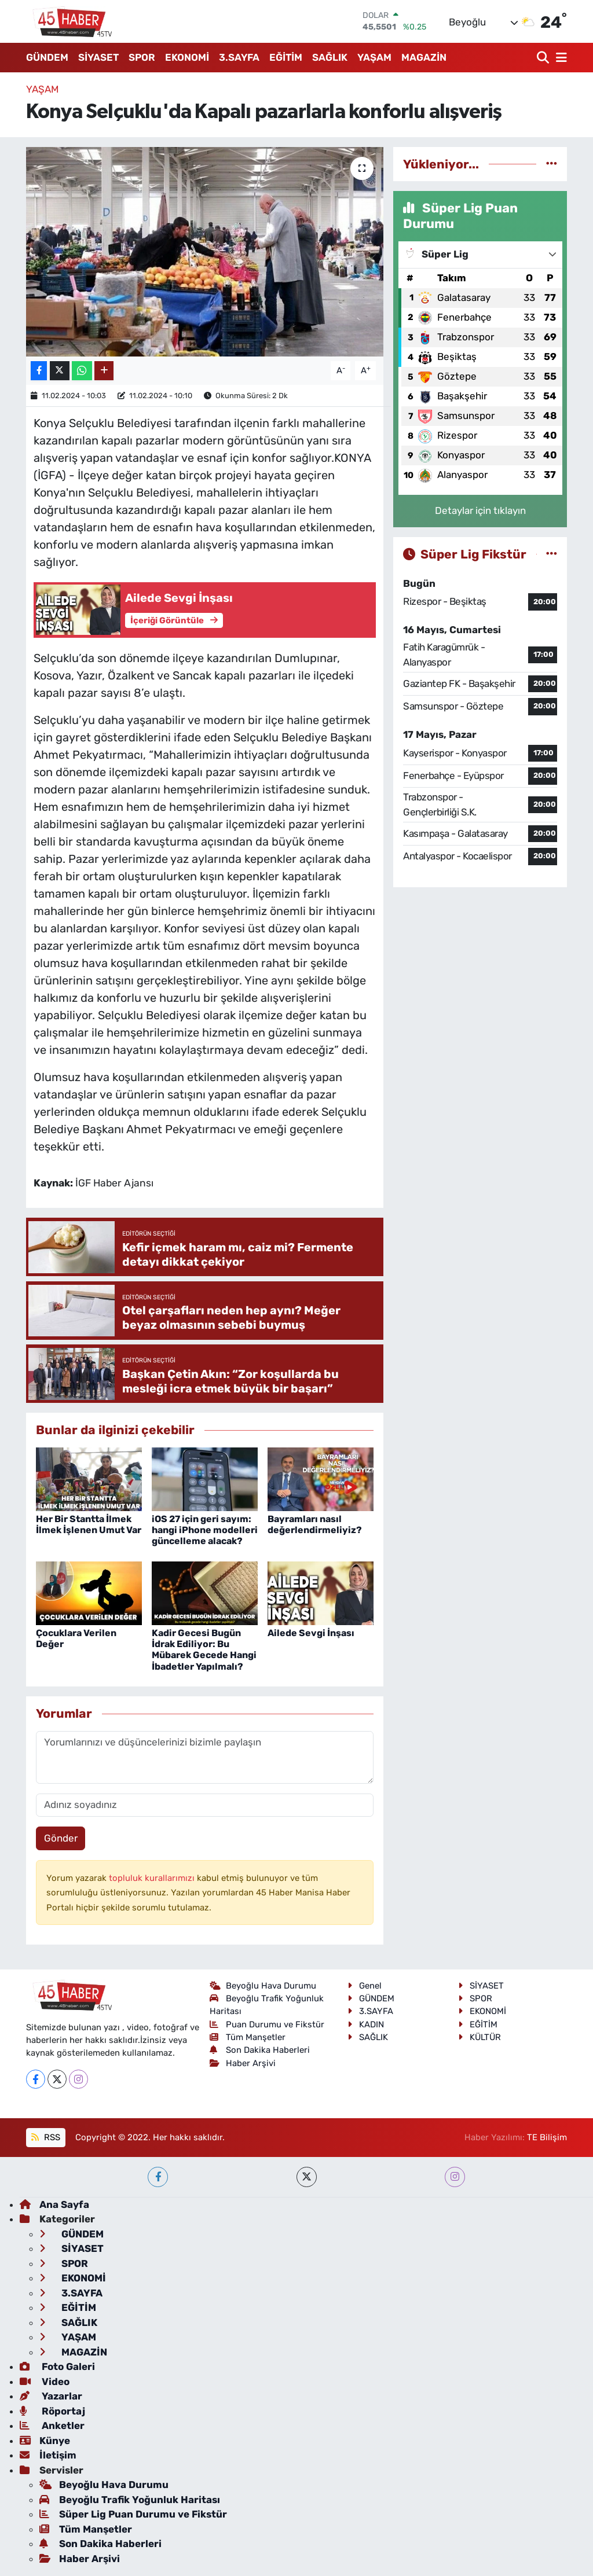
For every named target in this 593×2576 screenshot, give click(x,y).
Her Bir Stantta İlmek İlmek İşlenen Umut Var (88, 1524)
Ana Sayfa (54, 2204)
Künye (45, 2440)
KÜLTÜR (479, 2037)
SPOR (142, 57)
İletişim (48, 2455)
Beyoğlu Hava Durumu (263, 1985)
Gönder (61, 1838)
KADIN (365, 2024)
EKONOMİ (187, 57)
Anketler (52, 2425)
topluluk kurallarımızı (153, 1878)
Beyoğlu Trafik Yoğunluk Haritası (129, 2499)
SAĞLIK (329, 57)
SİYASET (98, 57)
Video (44, 2381)
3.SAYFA (239, 57)
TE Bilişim (547, 2137)
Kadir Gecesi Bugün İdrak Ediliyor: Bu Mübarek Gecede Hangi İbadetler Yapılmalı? (204, 1649)
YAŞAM (374, 57)
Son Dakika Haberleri (260, 2050)
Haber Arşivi (243, 2063)
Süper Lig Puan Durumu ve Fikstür (133, 2514)
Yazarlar (51, 2396)
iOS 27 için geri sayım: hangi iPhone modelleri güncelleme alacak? (205, 1529)
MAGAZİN (423, 57)
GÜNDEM (47, 57)
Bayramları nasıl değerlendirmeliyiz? (315, 1524)
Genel (364, 1985)
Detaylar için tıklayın (480, 510)
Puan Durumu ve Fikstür (267, 2024)
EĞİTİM (285, 57)
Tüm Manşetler (248, 2037)
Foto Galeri (57, 2366)
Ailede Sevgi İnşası (311, 1632)
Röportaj (52, 2411)
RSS (45, 2137)
